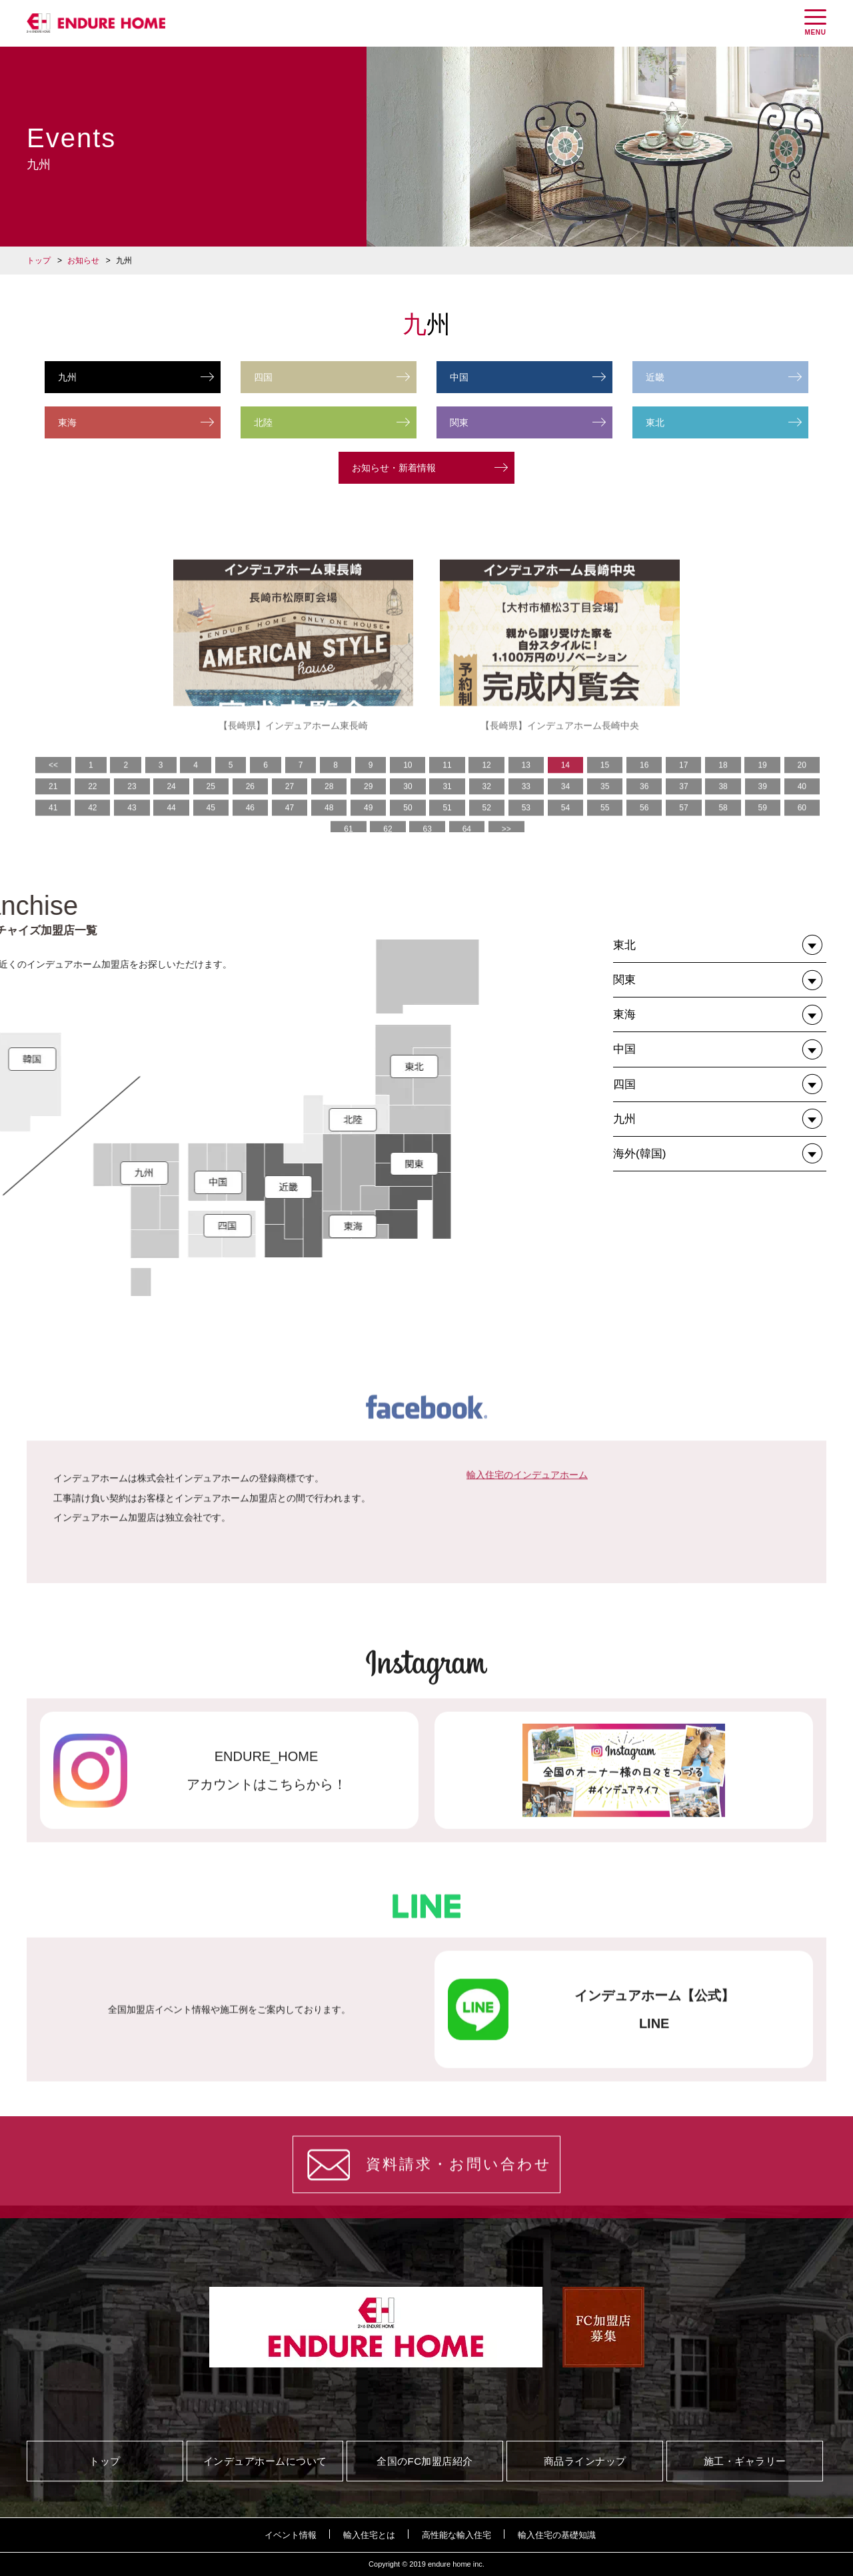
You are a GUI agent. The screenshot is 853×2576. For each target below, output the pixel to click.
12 (486, 804)
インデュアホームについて (265, 2461)
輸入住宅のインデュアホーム (527, 1566)
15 (604, 804)
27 (289, 825)
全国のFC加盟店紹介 (425, 2461)
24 (171, 825)
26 (250, 825)
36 (644, 825)
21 (53, 825)
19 (762, 804)
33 (526, 825)
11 (446, 804)
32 (486, 825)
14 (565, 804)
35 (604, 825)
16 (644, 804)
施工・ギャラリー (745, 2461)
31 (446, 825)
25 (211, 825)
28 (329, 825)
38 (722, 825)
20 (802, 804)
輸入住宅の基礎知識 (557, 2535)
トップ (39, 260)
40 (802, 825)
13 (526, 804)
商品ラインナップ (585, 2461)
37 (683, 825)
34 (565, 825)
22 (92, 825)
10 (407, 804)
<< (53, 804)
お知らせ (83, 260)
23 (131, 825)
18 (722, 804)
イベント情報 (291, 2535)
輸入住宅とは (369, 2535)
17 (683, 804)
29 (368, 825)
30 (407, 825)
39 (762, 825)
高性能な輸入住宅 (456, 2535)
